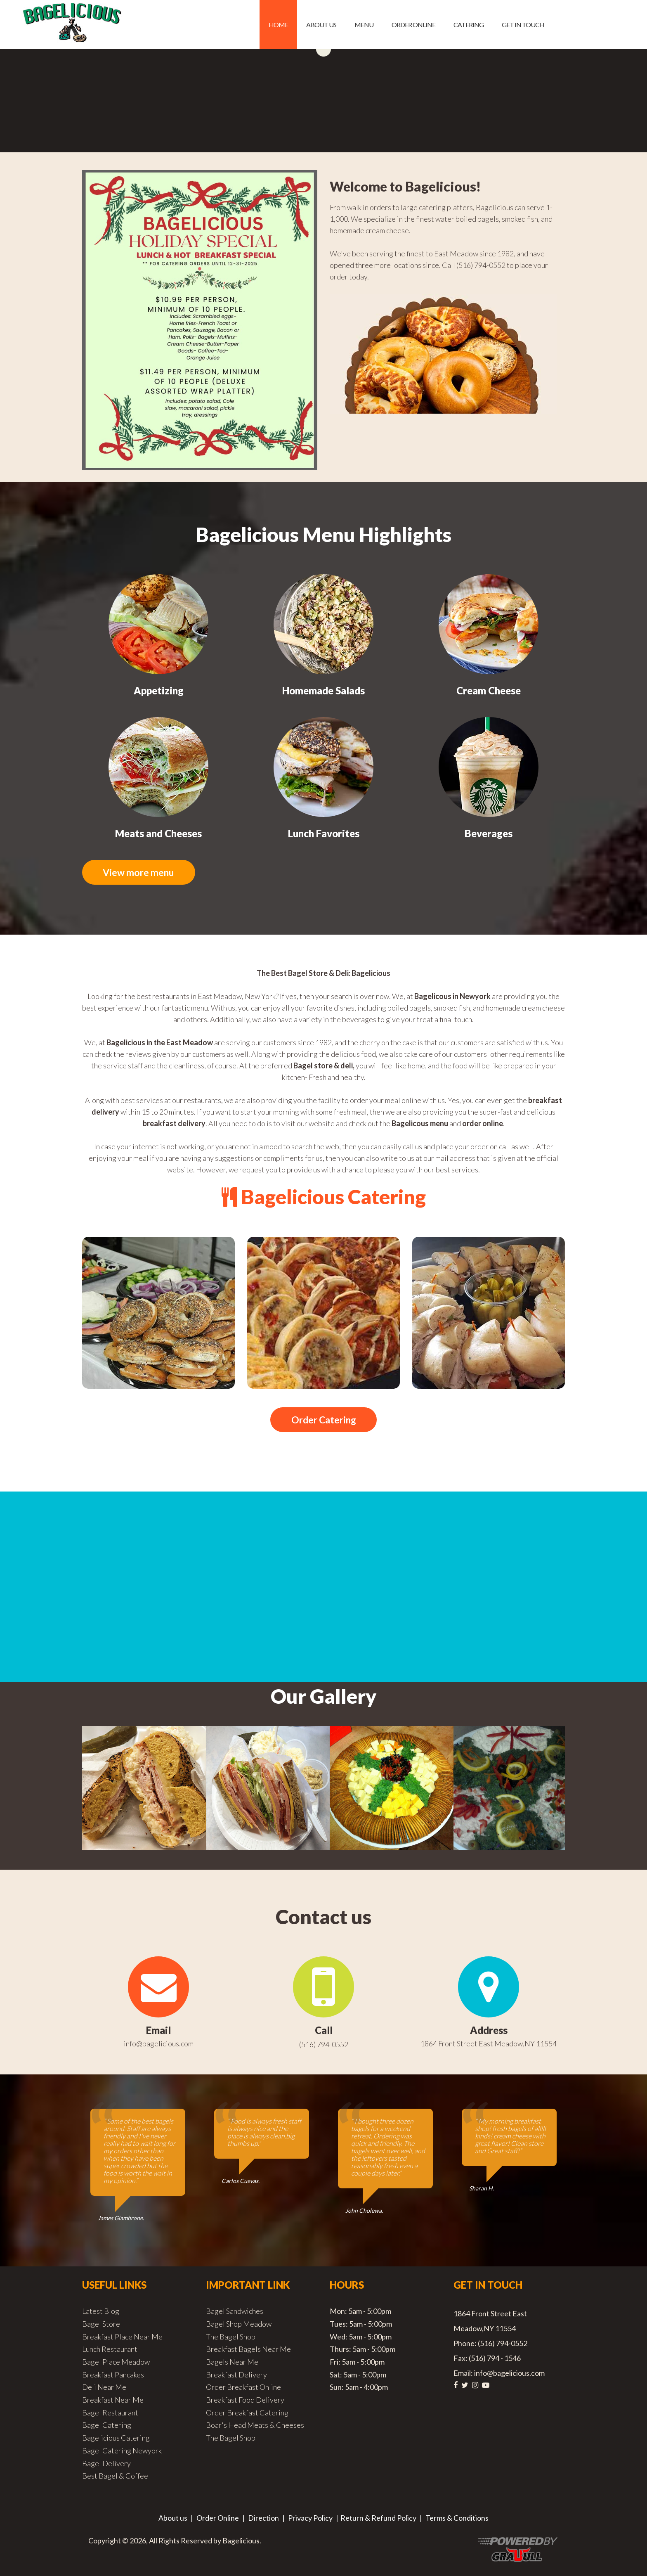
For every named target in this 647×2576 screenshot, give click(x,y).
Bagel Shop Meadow (239, 2324)
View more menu (144, 872)
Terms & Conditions (457, 2518)
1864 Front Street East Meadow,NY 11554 (488, 2044)
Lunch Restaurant (109, 2349)
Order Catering (323, 1420)
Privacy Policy (310, 2518)
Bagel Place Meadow (116, 2362)
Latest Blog (100, 2311)
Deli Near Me (104, 2387)
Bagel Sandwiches (234, 2311)
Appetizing (159, 690)
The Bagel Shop (230, 2337)
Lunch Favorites (323, 833)
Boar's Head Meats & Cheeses (255, 2425)
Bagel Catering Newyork (122, 2451)
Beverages (488, 833)
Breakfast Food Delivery (245, 2400)
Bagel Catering (106, 2425)
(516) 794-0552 (323, 2045)
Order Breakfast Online (243, 2387)
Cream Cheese (488, 690)
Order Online (413, 24)
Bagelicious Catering (116, 2438)
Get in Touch (523, 24)
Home (278, 24)
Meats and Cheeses (158, 833)
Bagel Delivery (106, 2464)
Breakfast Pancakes (113, 2375)
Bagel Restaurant (110, 2413)
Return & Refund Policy (378, 2518)
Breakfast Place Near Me (122, 2337)
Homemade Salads (323, 690)
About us (321, 24)
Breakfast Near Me (113, 2400)
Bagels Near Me (232, 2362)
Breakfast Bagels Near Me (248, 2349)
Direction (263, 2518)
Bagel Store (101, 2324)
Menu (363, 24)
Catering (468, 24)
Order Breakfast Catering (247, 2413)
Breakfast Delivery (236, 2375)
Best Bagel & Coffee (115, 2476)
